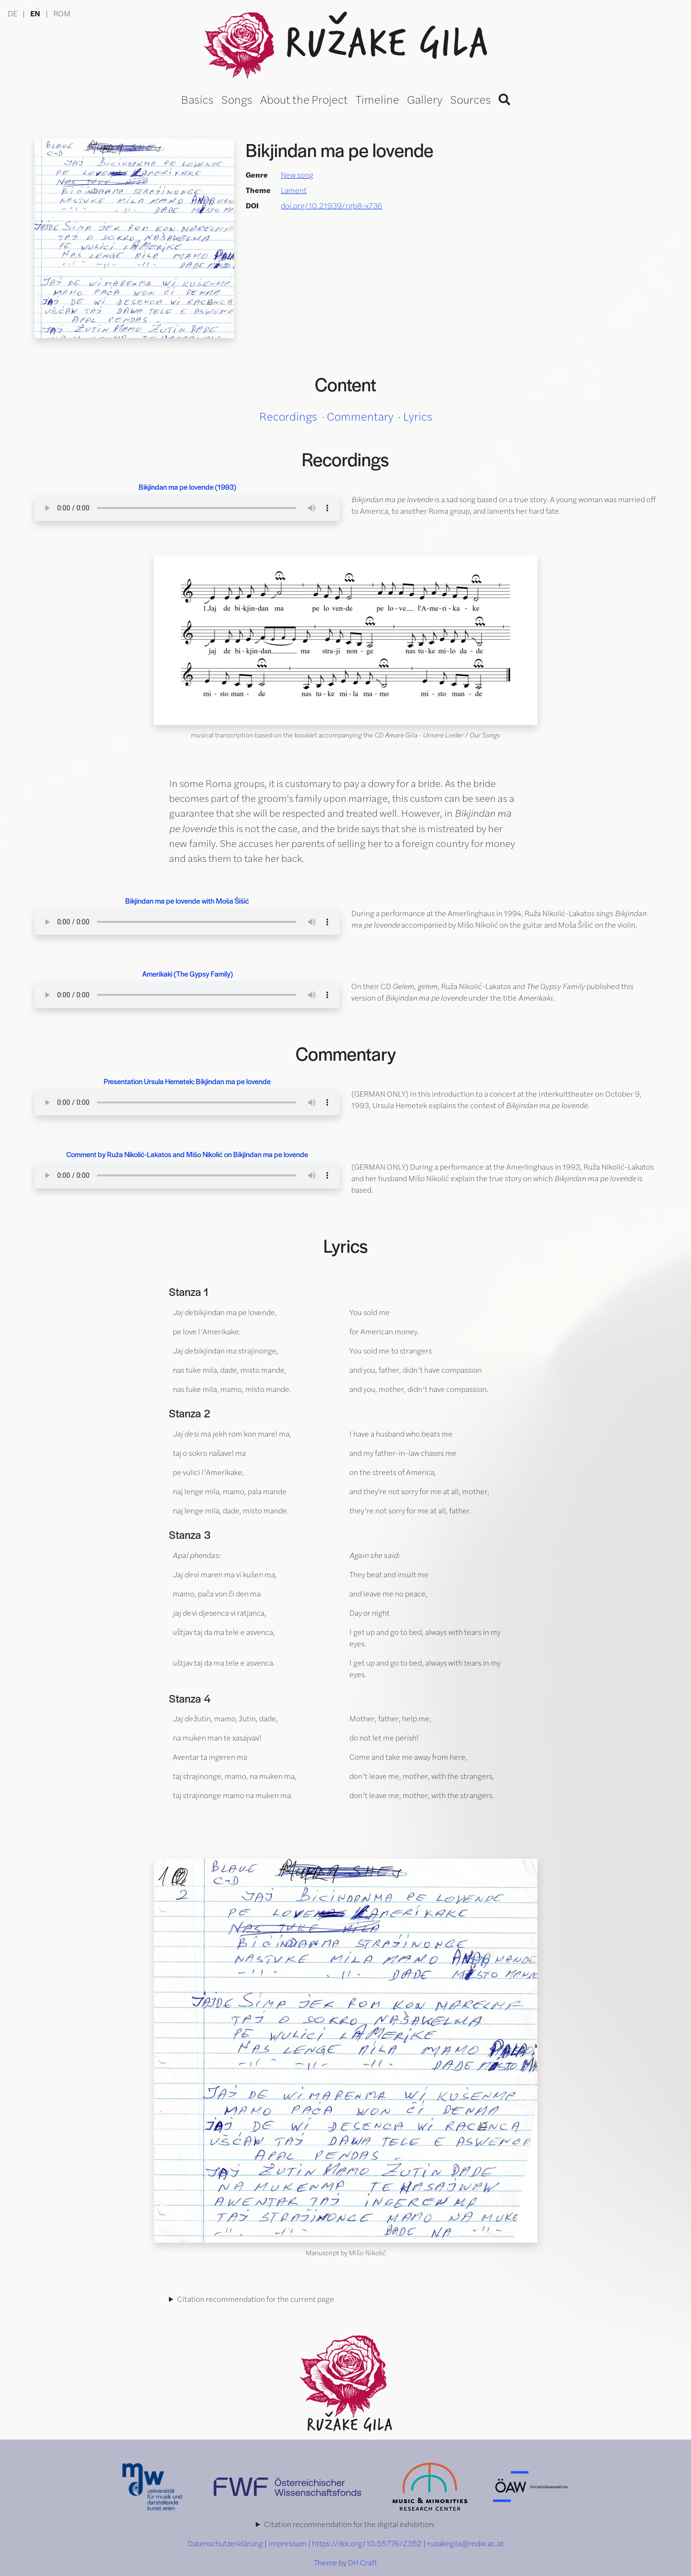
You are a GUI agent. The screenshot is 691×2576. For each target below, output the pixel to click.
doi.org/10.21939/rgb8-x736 (331, 205)
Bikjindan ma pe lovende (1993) (187, 487)
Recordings (288, 416)
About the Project (304, 99)
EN (35, 13)
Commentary (360, 416)
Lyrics (417, 416)
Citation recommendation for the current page (255, 2298)
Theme (325, 2562)
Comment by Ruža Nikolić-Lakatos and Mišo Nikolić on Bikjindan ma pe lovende (187, 1154)
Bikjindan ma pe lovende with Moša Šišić (187, 900)
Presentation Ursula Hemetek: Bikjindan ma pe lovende (187, 1081)
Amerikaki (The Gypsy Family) (187, 973)
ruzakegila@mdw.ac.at (465, 2543)
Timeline (377, 99)
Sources (470, 99)
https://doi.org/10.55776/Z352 (367, 2543)
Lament (294, 189)
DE (12, 13)
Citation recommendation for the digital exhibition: (349, 2523)
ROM (62, 13)
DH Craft (362, 2562)
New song (297, 174)
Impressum (287, 2543)
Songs (236, 99)
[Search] (504, 98)
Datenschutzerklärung (225, 2543)
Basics (197, 99)
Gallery (424, 99)
